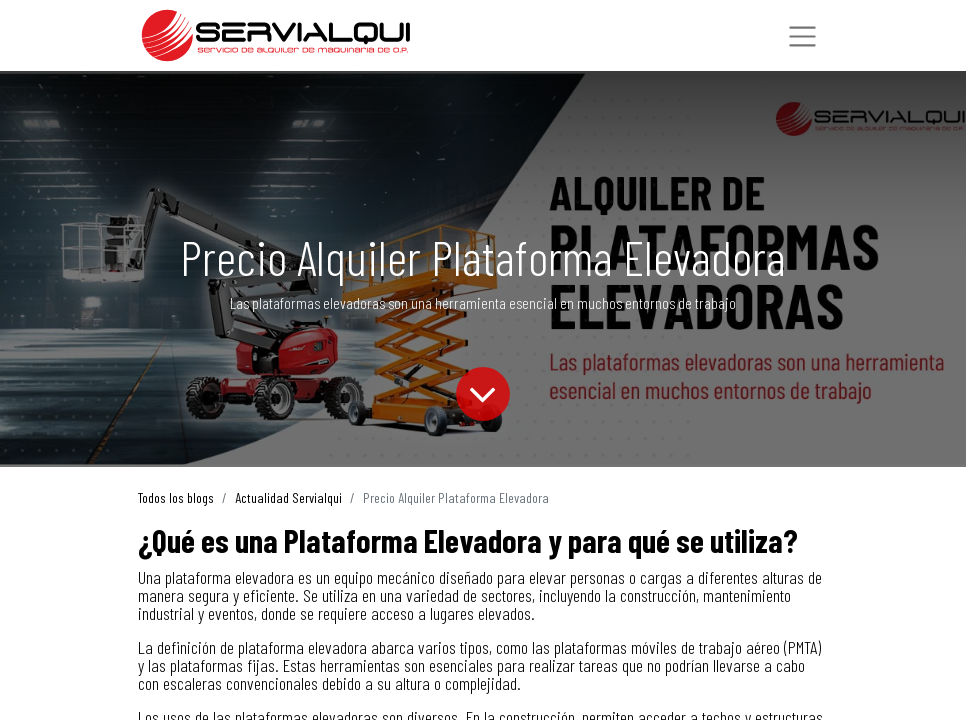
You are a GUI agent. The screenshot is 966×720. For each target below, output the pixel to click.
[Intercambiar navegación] (802, 36)
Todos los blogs (176, 497)
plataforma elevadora (229, 577)
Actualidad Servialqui (288, 497)
